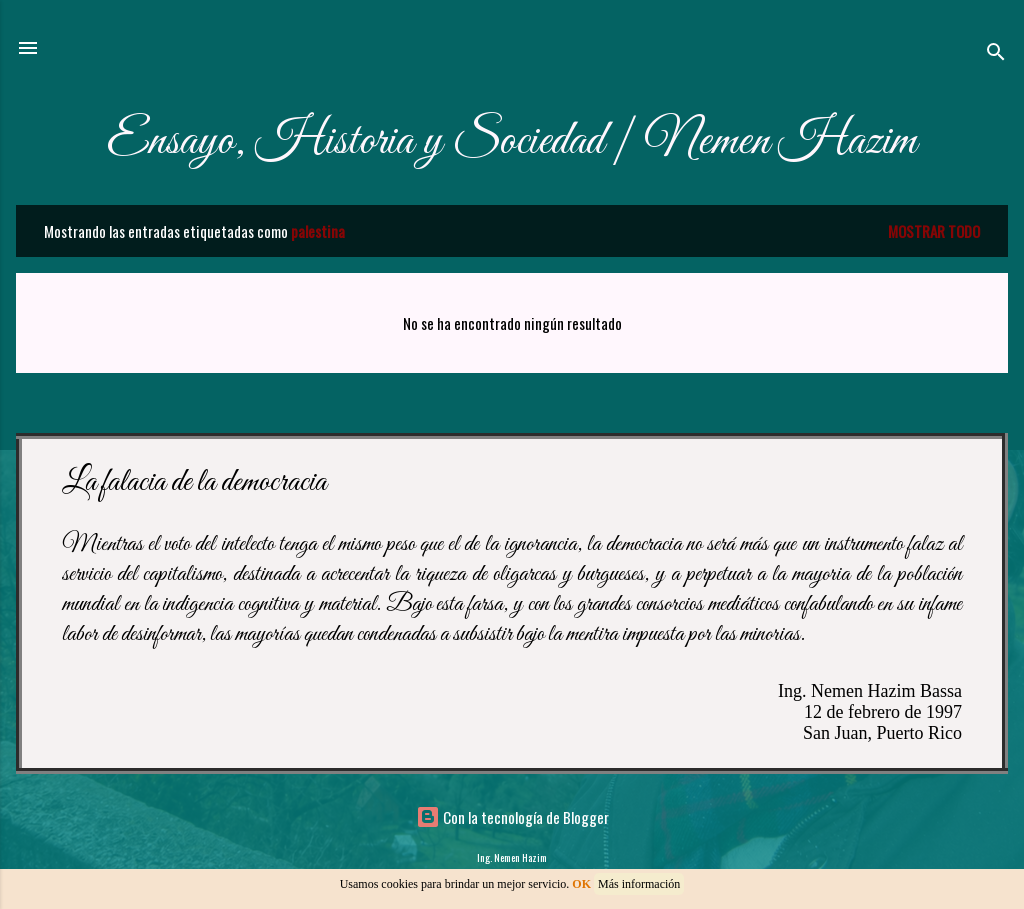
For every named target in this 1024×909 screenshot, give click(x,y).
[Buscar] (996, 54)
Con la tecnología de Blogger (512, 817)
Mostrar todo (934, 231)
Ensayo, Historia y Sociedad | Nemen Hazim (512, 141)
